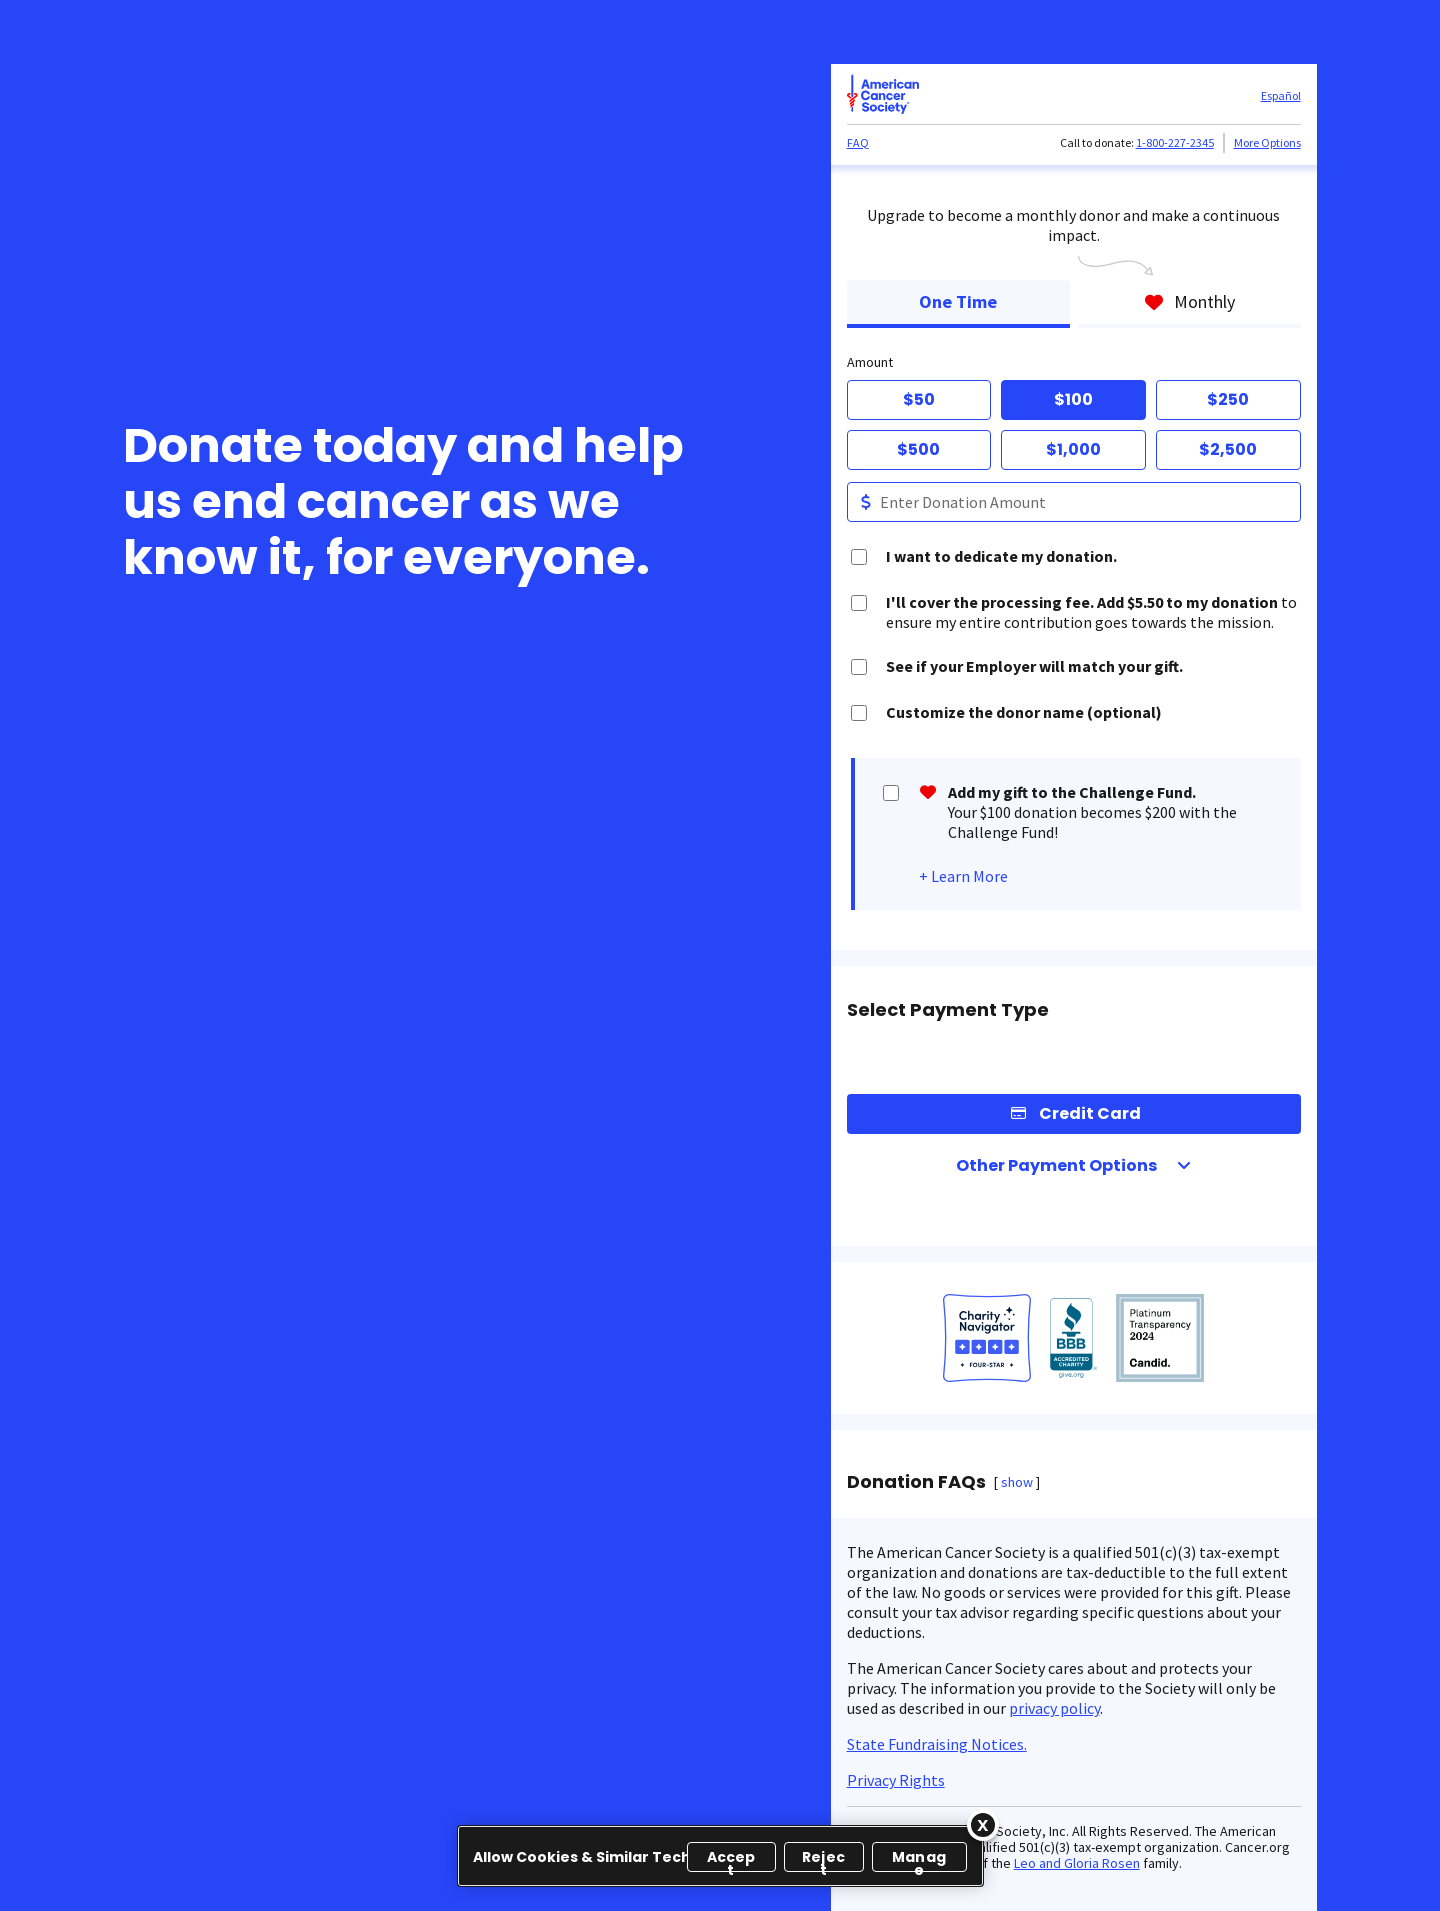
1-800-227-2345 (1175, 142)
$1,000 (1073, 449)
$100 (1073, 399)
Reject (823, 1859)
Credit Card (1090, 1113)
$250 (1228, 399)
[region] (720, 1856)
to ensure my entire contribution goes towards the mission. (1091, 612)
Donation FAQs (916, 1482)
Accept (731, 1859)
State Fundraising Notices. (937, 1744)
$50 (919, 399)
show (1017, 1482)
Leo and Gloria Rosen (1077, 1863)
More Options (1267, 142)
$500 (918, 449)
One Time (958, 301)
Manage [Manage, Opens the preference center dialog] (919, 1859)
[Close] (983, 1825)
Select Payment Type (948, 1010)
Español (1281, 95)
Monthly (1189, 301)
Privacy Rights (896, 1780)
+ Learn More (963, 876)
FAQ (858, 142)
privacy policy (1054, 1708)
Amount (870, 362)
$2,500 (1228, 449)
